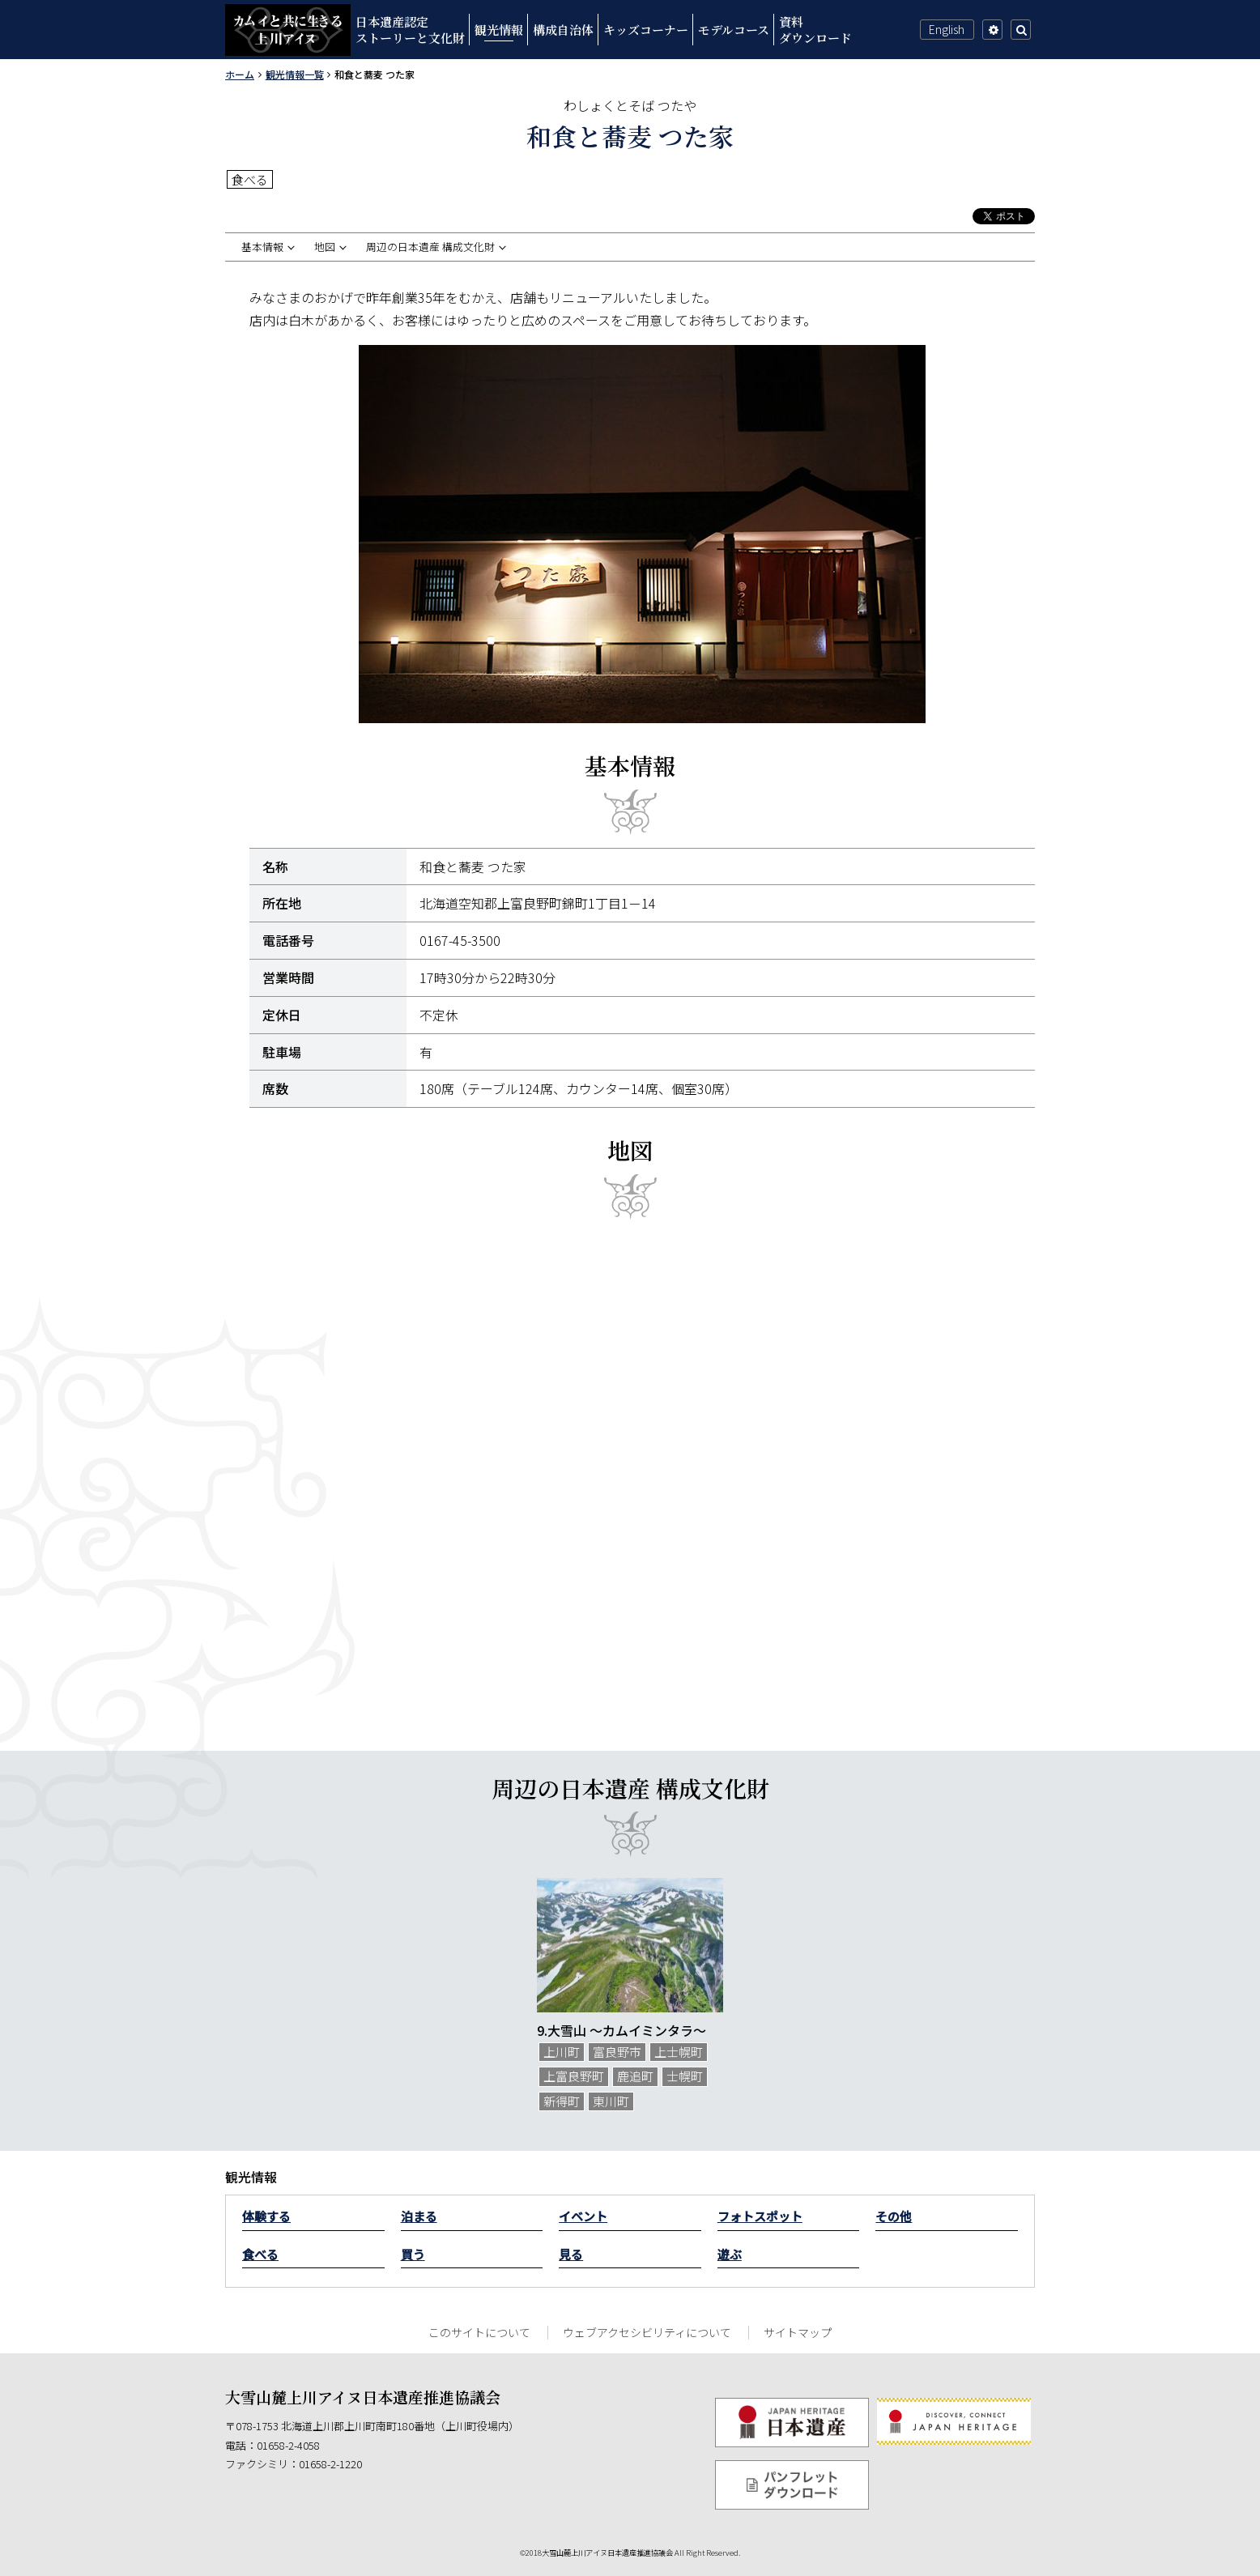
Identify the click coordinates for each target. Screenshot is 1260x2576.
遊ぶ (729, 2254)
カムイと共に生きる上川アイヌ (288, 30)
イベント (583, 2216)
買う (413, 2254)
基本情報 (262, 247)
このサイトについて (479, 2332)
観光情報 (499, 29)
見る (571, 2254)
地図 (324, 247)
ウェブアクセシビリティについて (647, 2332)
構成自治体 (563, 29)
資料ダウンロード (815, 29)
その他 (893, 2216)
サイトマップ (798, 2332)
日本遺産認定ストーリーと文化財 (410, 29)
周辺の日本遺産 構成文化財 (430, 247)
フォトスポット (759, 2216)
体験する (266, 2216)
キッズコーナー (645, 29)
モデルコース (733, 29)
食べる (260, 2254)
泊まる (419, 2216)
